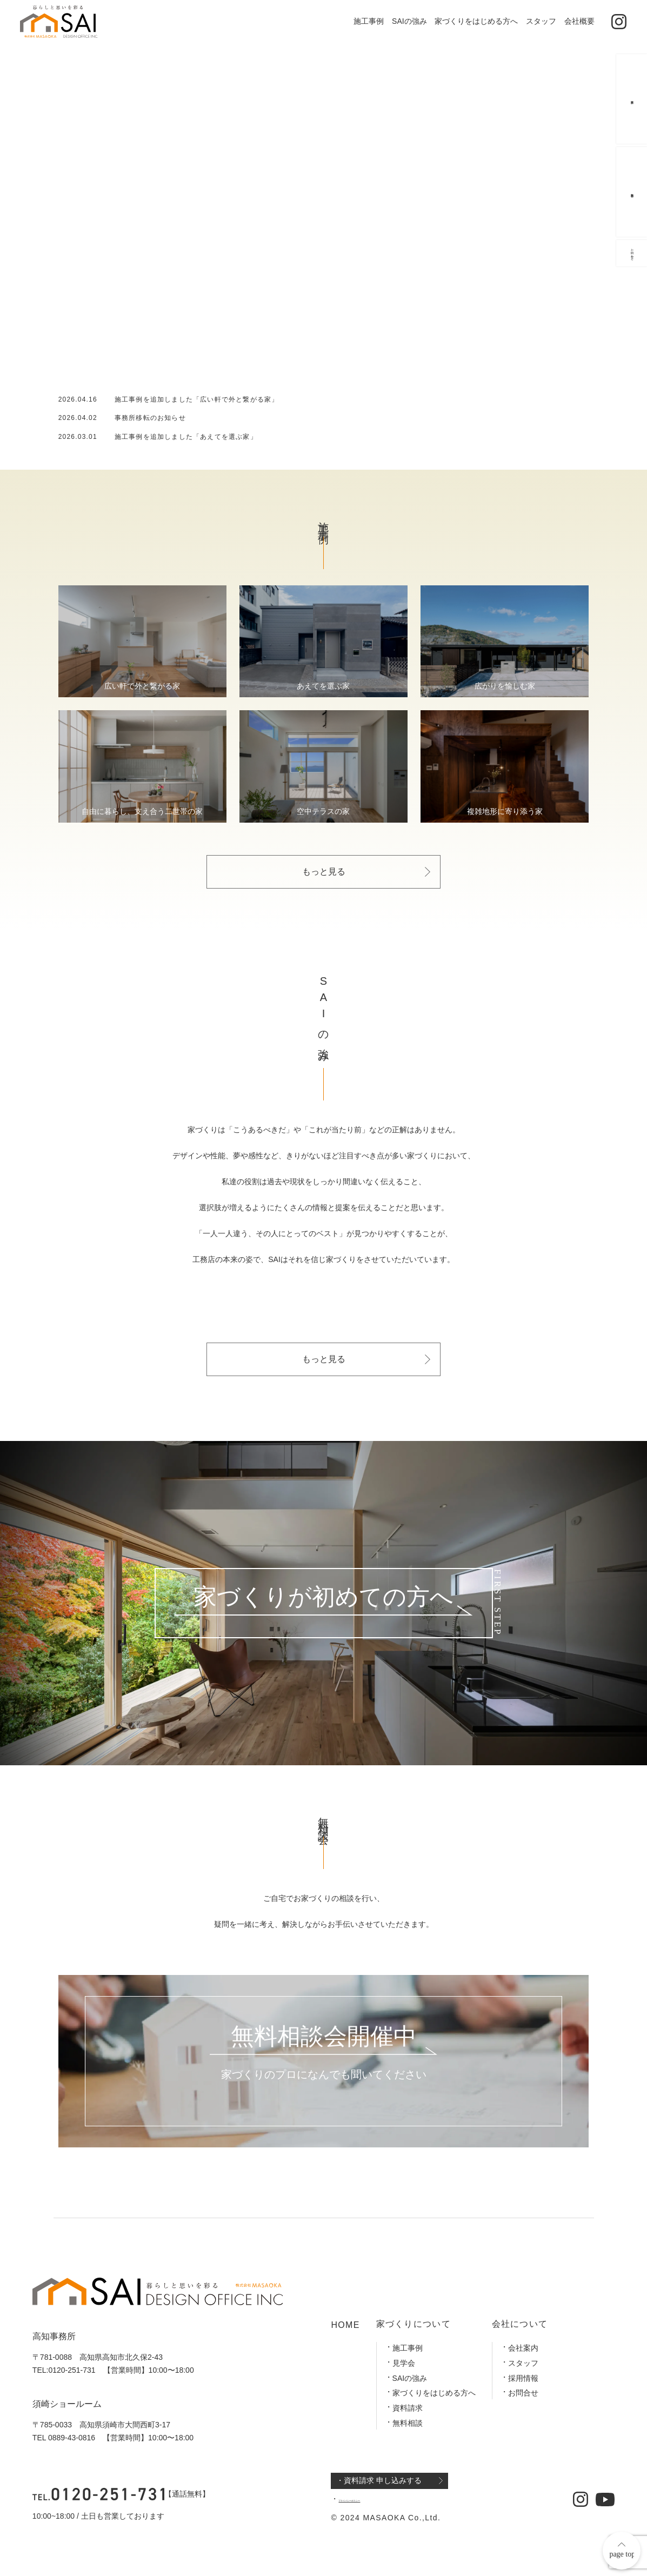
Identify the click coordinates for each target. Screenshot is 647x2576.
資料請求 (407, 2408)
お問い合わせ (632, 300)
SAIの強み (409, 21)
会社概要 (579, 21)
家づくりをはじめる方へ (476, 21)
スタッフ (541, 21)
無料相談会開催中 (324, 2037)
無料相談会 (632, 199)
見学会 (403, 2363)
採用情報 (523, 2378)
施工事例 (368, 21)
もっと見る (323, 871)
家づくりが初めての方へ (323, 1597)
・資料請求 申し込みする (379, 2480)
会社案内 (523, 2348)
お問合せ (523, 2392)
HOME (345, 2325)
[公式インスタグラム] (619, 22)
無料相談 (407, 2423)
